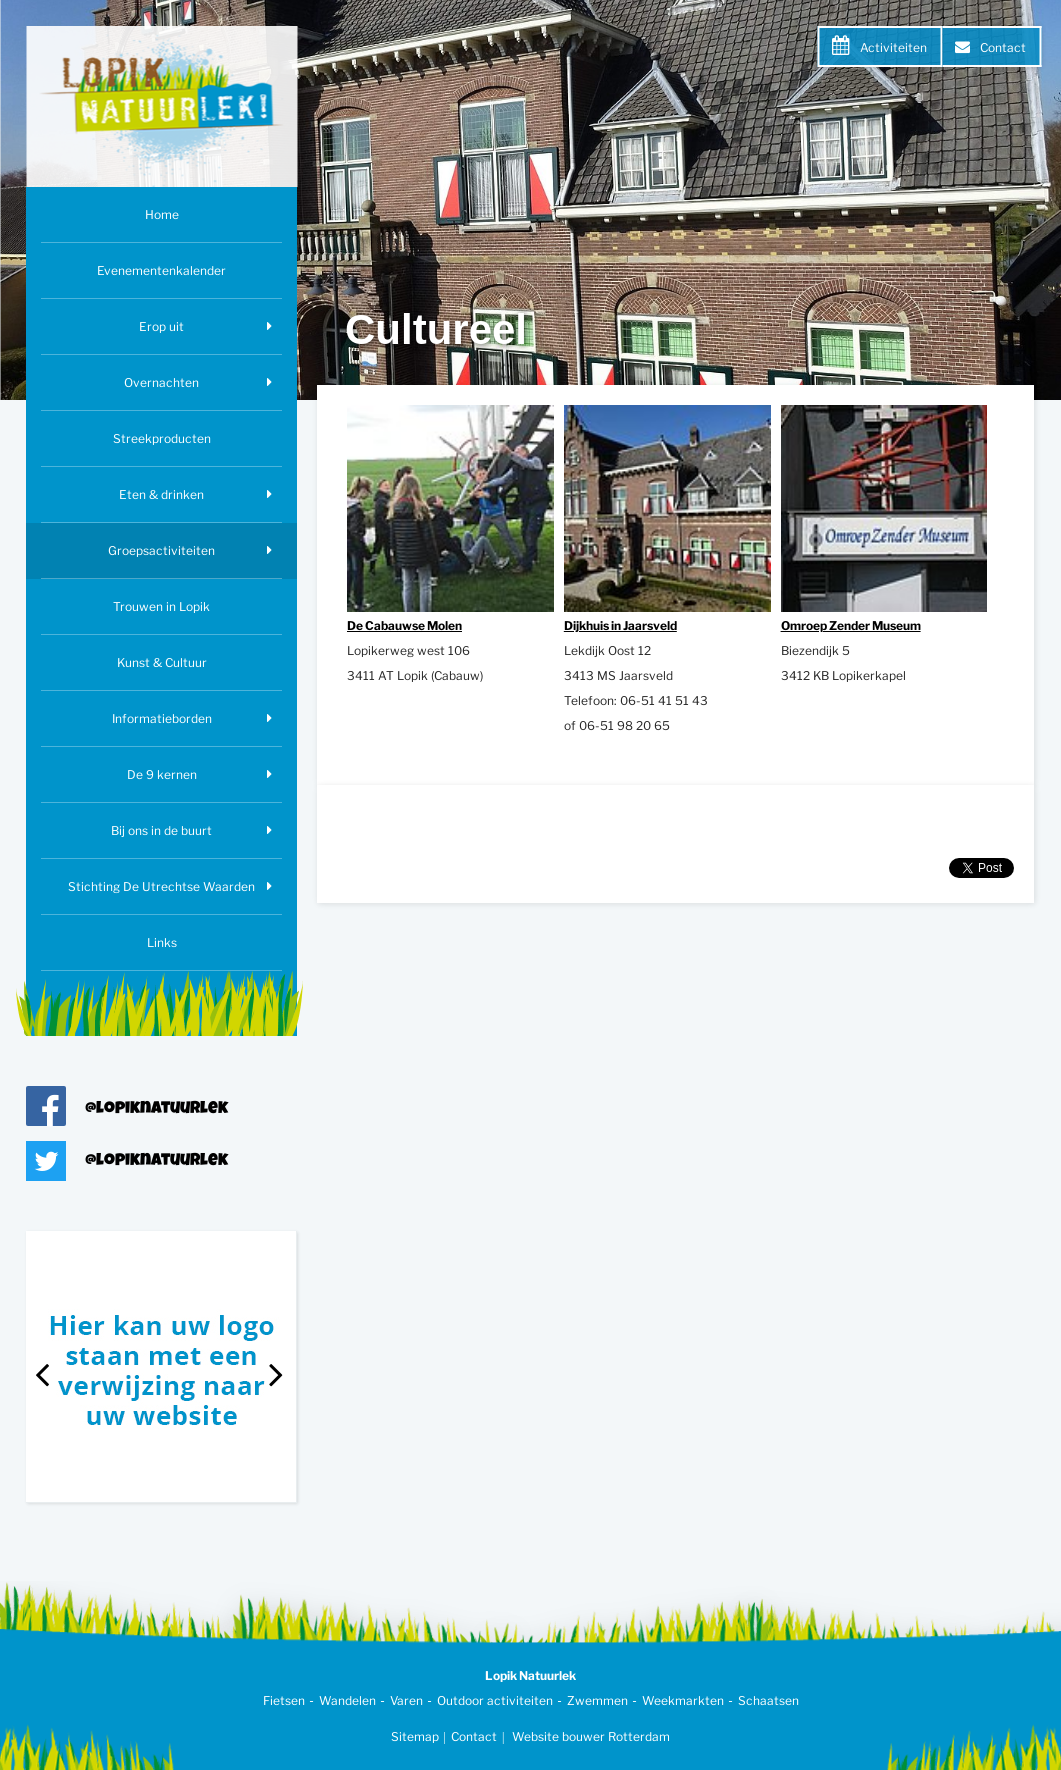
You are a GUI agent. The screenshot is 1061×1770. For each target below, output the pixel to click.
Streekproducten (162, 438)
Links (162, 942)
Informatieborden (162, 718)
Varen (406, 1700)
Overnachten (161, 382)
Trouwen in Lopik (161, 606)
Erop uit (161, 326)
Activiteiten (893, 47)
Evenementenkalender (161, 270)
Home (162, 214)
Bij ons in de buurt (161, 830)
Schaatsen (768, 1700)
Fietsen (284, 1700)
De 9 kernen (162, 774)
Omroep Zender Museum (851, 625)
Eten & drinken (161, 494)
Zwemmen (597, 1700)
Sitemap (415, 1736)
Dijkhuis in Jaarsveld (620, 625)
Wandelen (347, 1700)
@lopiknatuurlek (156, 1109)
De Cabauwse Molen (404, 625)
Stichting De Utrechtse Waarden (161, 886)
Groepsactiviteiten (161, 550)
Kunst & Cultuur (162, 662)
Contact (1003, 47)
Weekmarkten (683, 1700)
